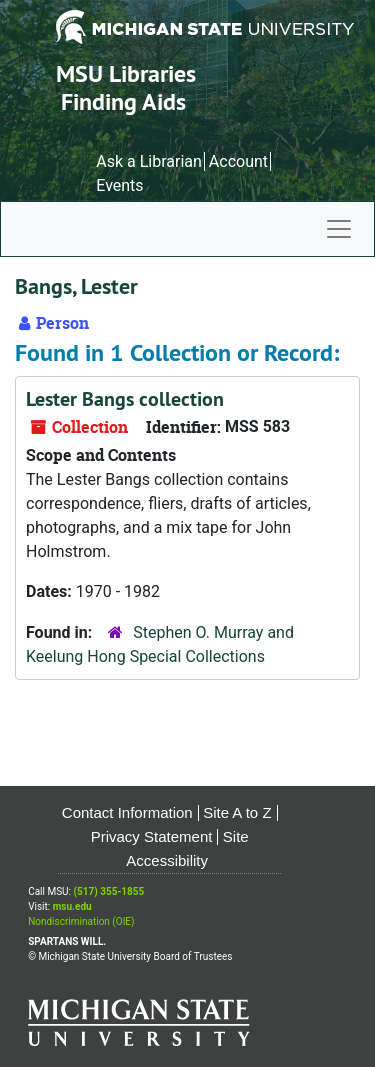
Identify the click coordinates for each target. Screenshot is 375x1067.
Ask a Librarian (149, 161)
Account (238, 161)
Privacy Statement (152, 836)
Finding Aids (123, 101)
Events (119, 185)
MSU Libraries (126, 73)
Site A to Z (237, 812)
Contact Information (127, 812)
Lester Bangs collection (125, 399)
